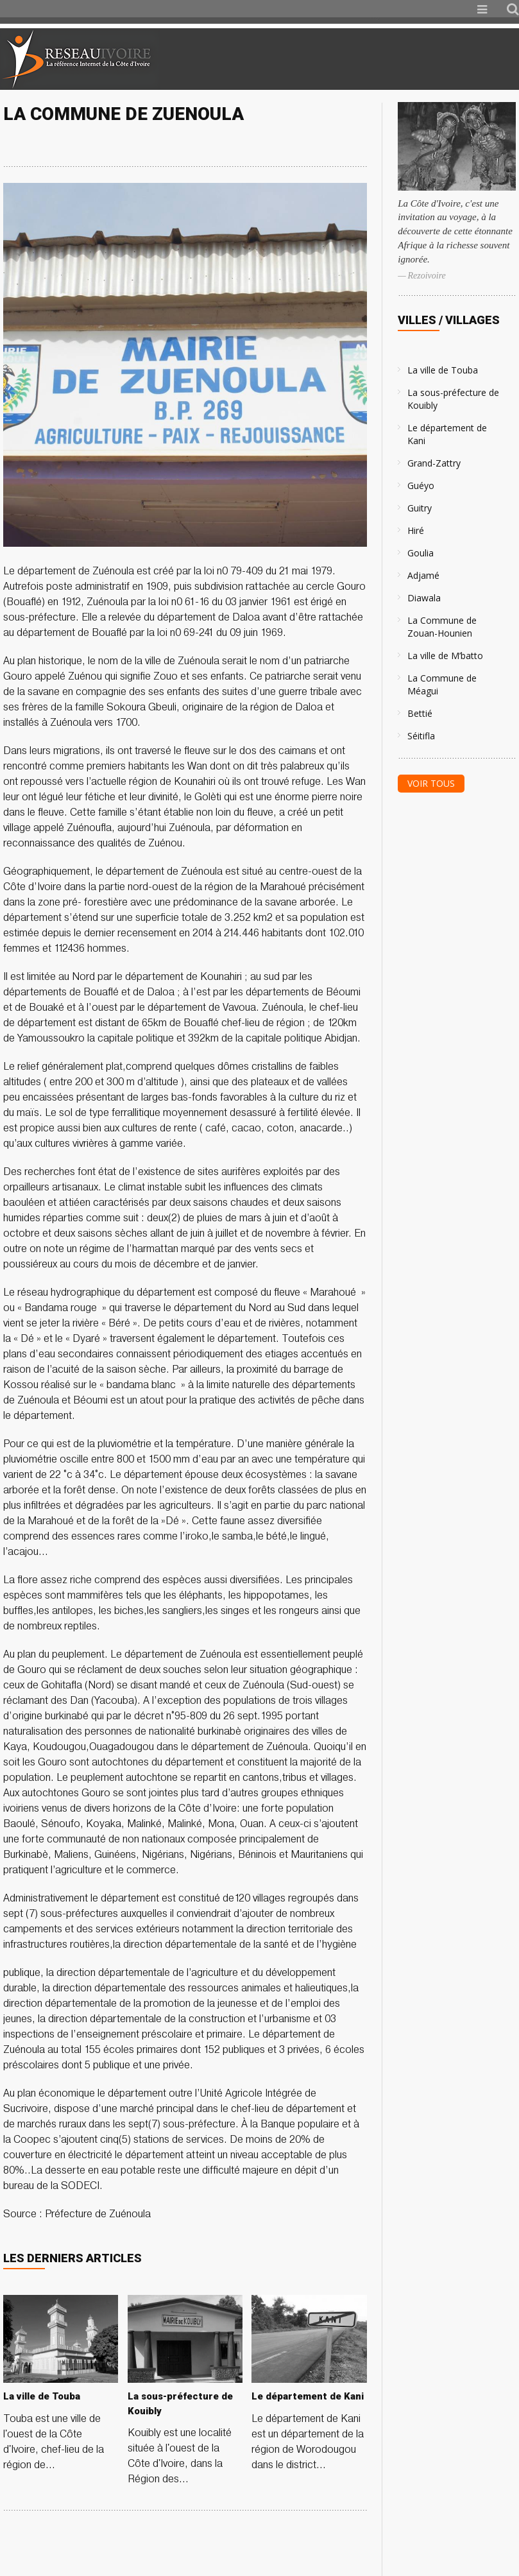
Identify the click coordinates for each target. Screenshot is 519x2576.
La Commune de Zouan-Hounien (442, 626)
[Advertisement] (367, 59)
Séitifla (421, 736)
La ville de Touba (442, 370)
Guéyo (420, 485)
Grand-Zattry (434, 463)
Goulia (420, 553)
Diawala (424, 598)
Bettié (419, 713)
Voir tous (431, 783)
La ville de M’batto (445, 655)
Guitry (419, 508)
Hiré (415, 530)
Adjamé (423, 575)
